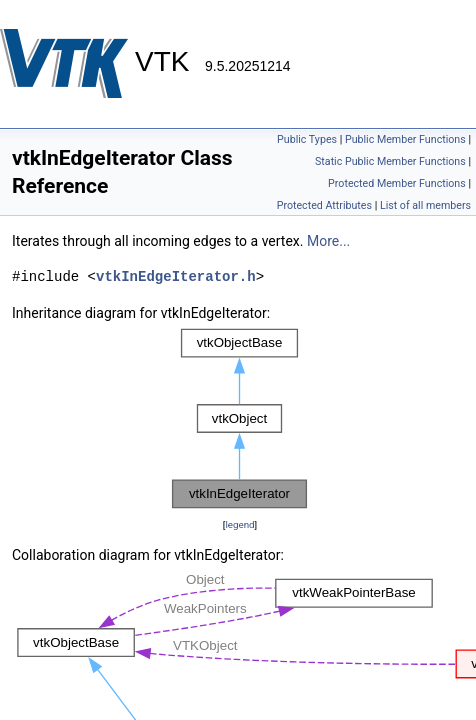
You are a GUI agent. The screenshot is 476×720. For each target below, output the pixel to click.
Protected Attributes (324, 205)
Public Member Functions (405, 139)
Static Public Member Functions (390, 161)
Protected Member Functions (397, 183)
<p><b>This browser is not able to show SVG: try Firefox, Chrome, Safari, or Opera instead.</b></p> (240, 419)
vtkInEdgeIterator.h (176, 276)
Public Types (307, 139)
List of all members (425, 205)
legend (239, 524)
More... (328, 241)
